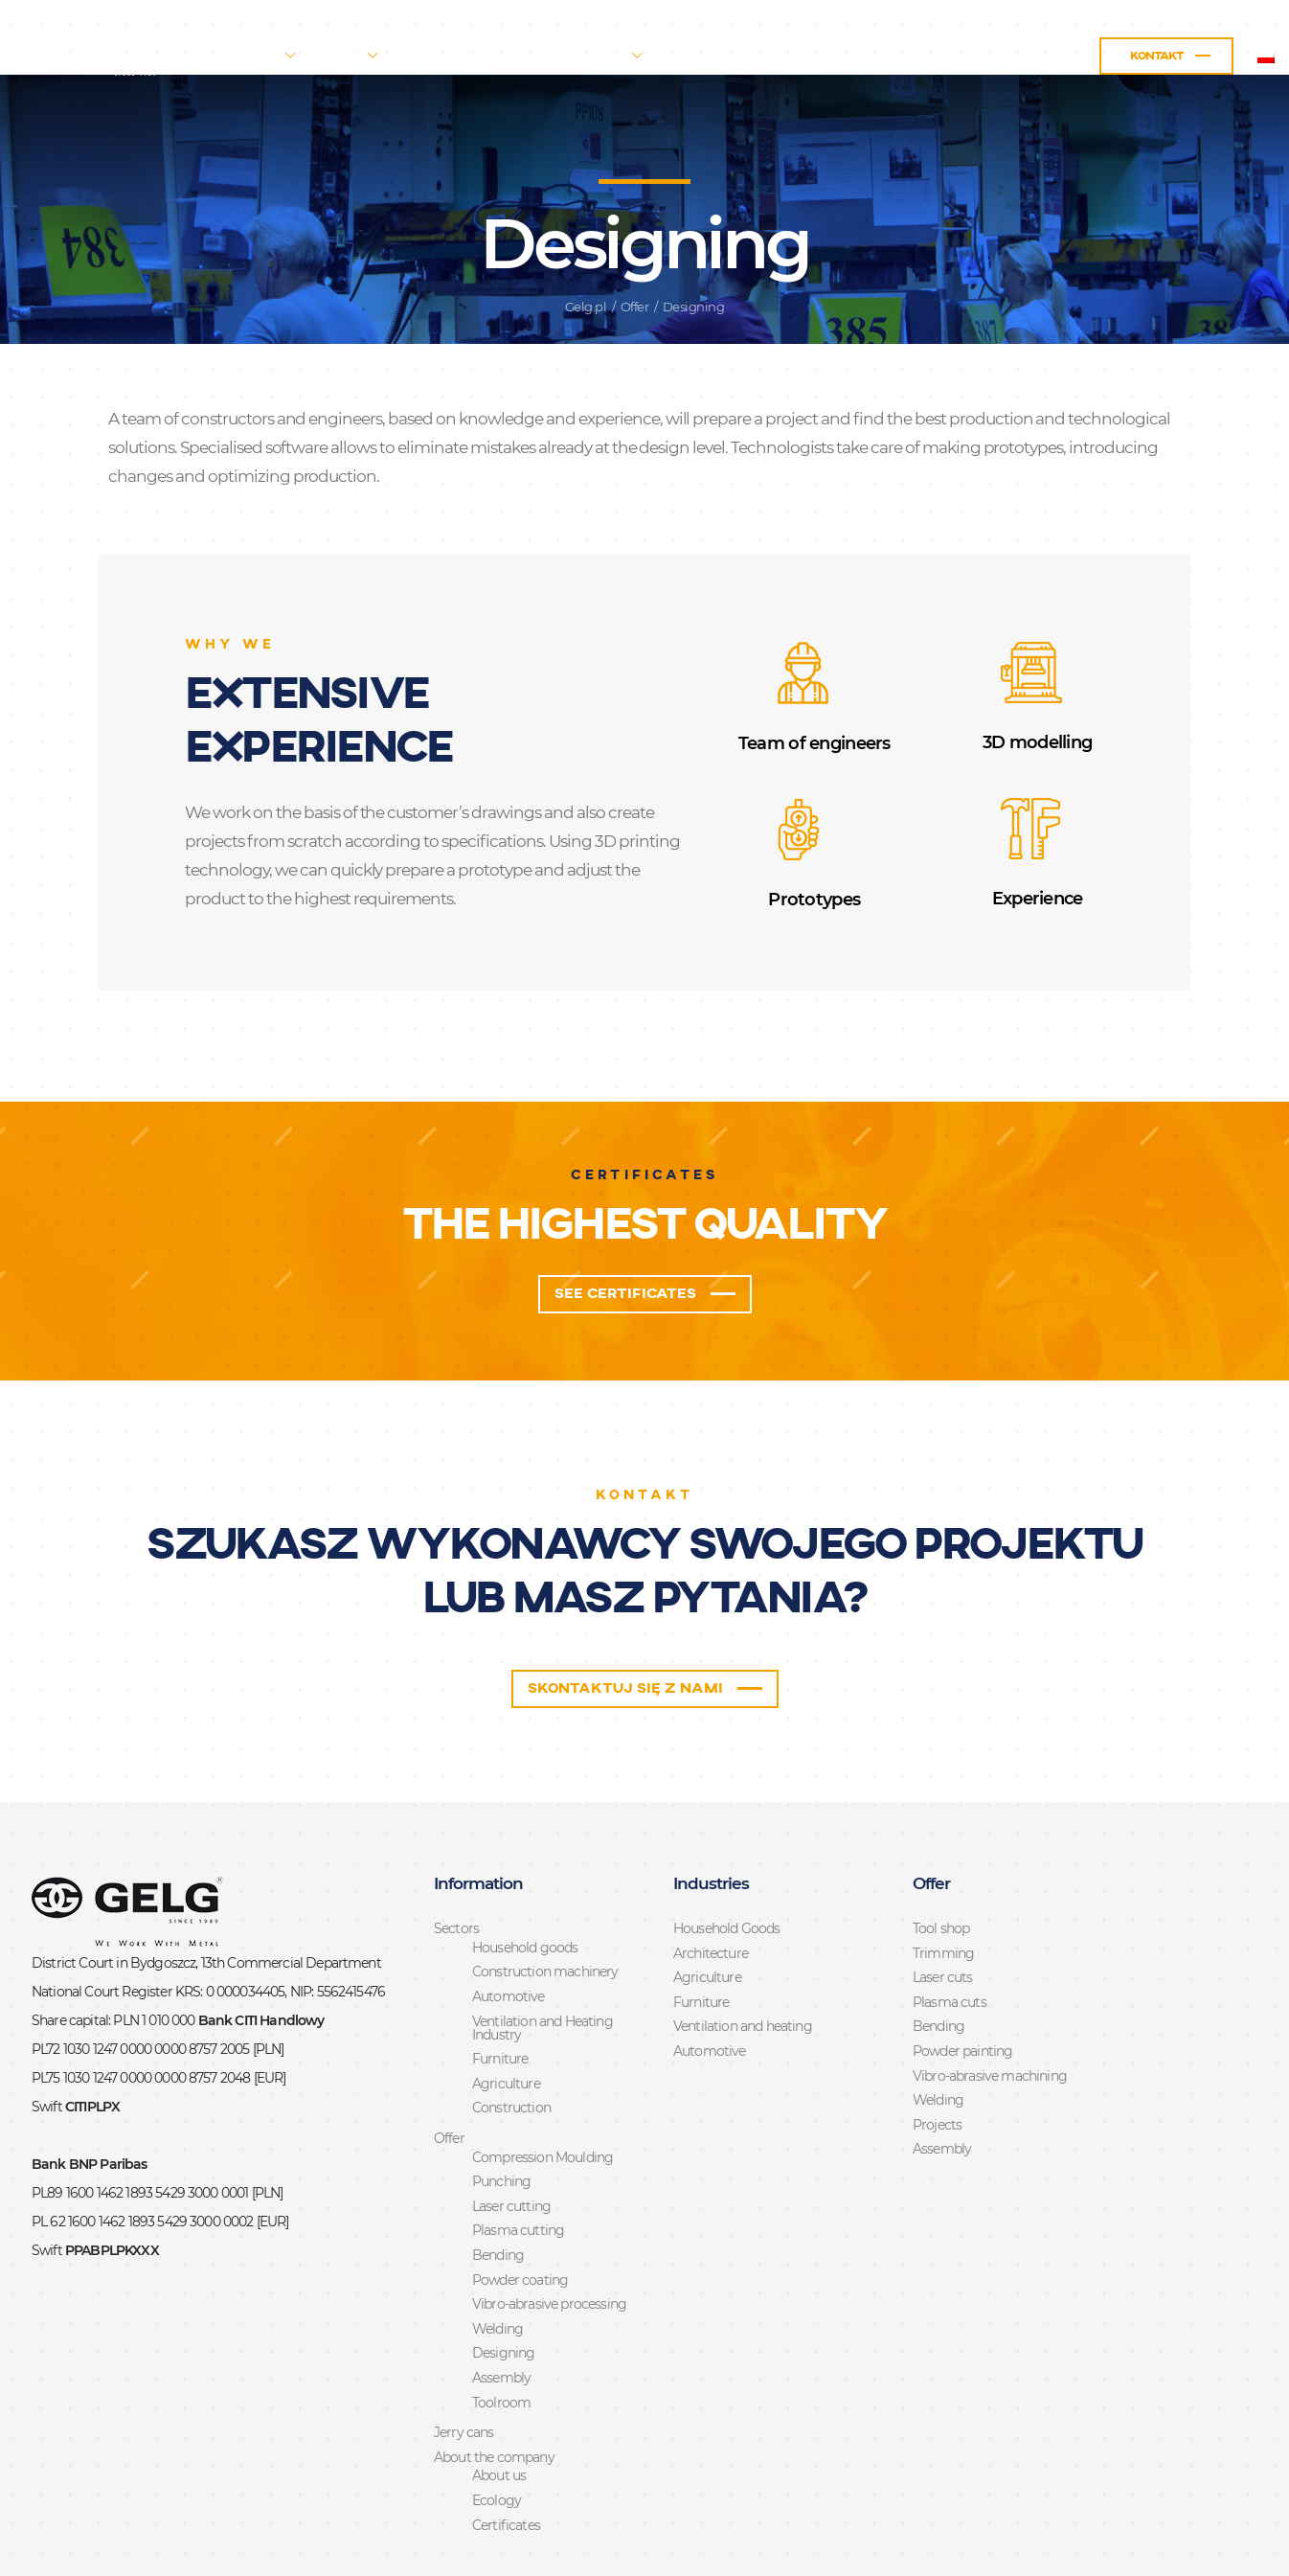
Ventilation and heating (742, 1963)
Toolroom (501, 2339)
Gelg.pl (585, 231)
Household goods (524, 1884)
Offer (416, 56)
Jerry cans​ (516, 56)
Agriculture (506, 2020)
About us (499, 2412)
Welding (497, 2265)
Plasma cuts (949, 1939)
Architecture (710, 1890)
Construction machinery (545, 1908)
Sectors (326, 56)
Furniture (500, 1995)
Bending (498, 2191)
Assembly (501, 2314)
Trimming (943, 1890)
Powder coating (520, 2216)
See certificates (623, 1222)
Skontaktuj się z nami (623, 1622)
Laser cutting (511, 2143)
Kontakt (1080, 56)
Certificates (506, 2462)
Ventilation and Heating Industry (542, 1964)
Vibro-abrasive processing (549, 2240)
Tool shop (941, 1865)
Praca (973, 56)
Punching (501, 2118)
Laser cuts (943, 1914)
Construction (511, 2044)
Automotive (508, 1933)
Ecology (496, 2437)
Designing (503, 2289)
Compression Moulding (542, 2094)
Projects (937, 2061)
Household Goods (726, 1865)
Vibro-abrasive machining (990, 2012)
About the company (638, 56)
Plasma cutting (518, 2167)
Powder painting (962, 1987)
